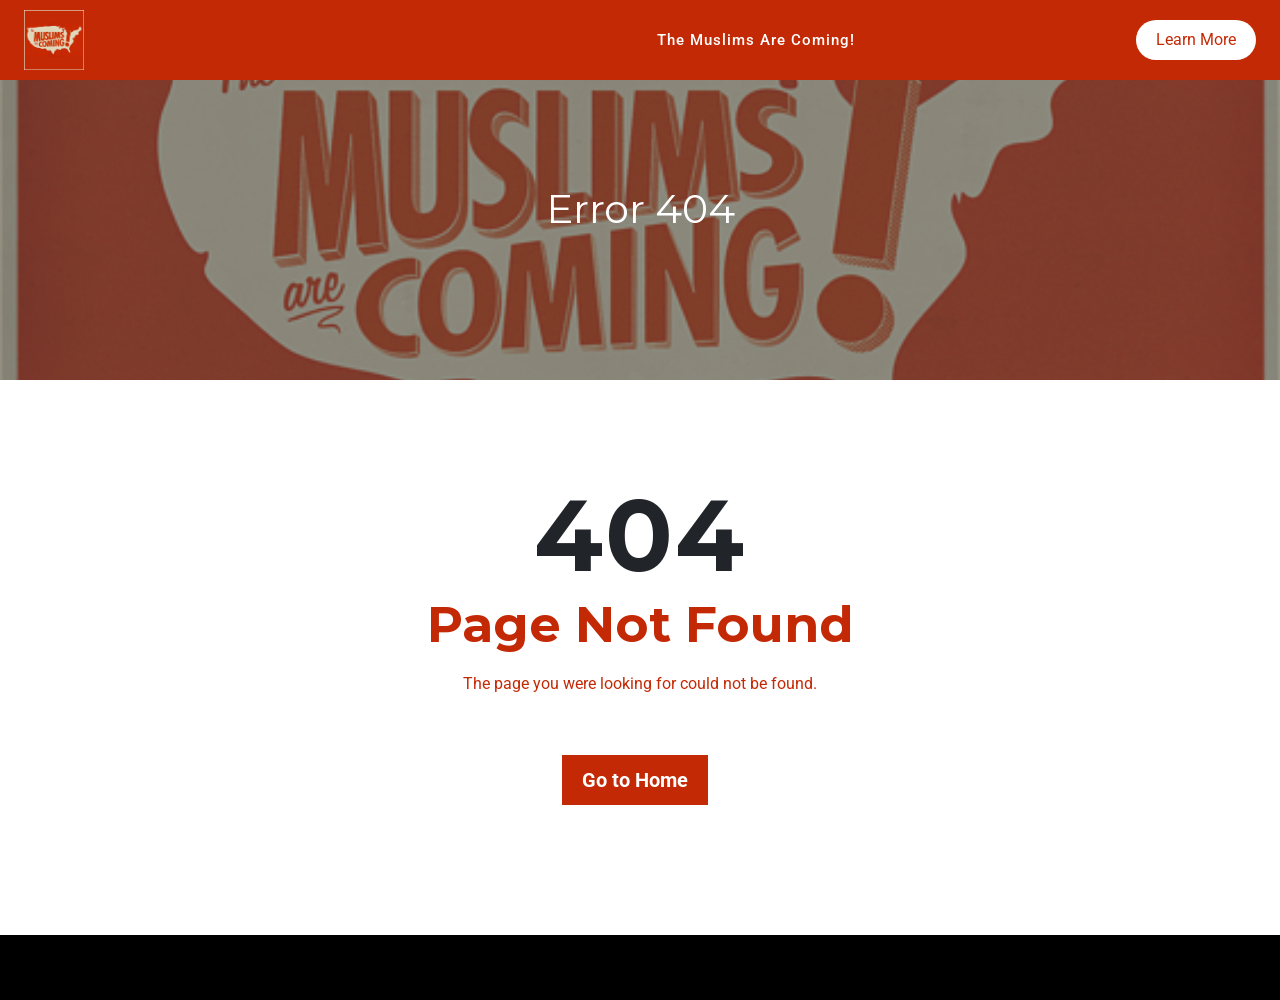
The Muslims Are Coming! (756, 40)
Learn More (1196, 39)
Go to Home (635, 780)
